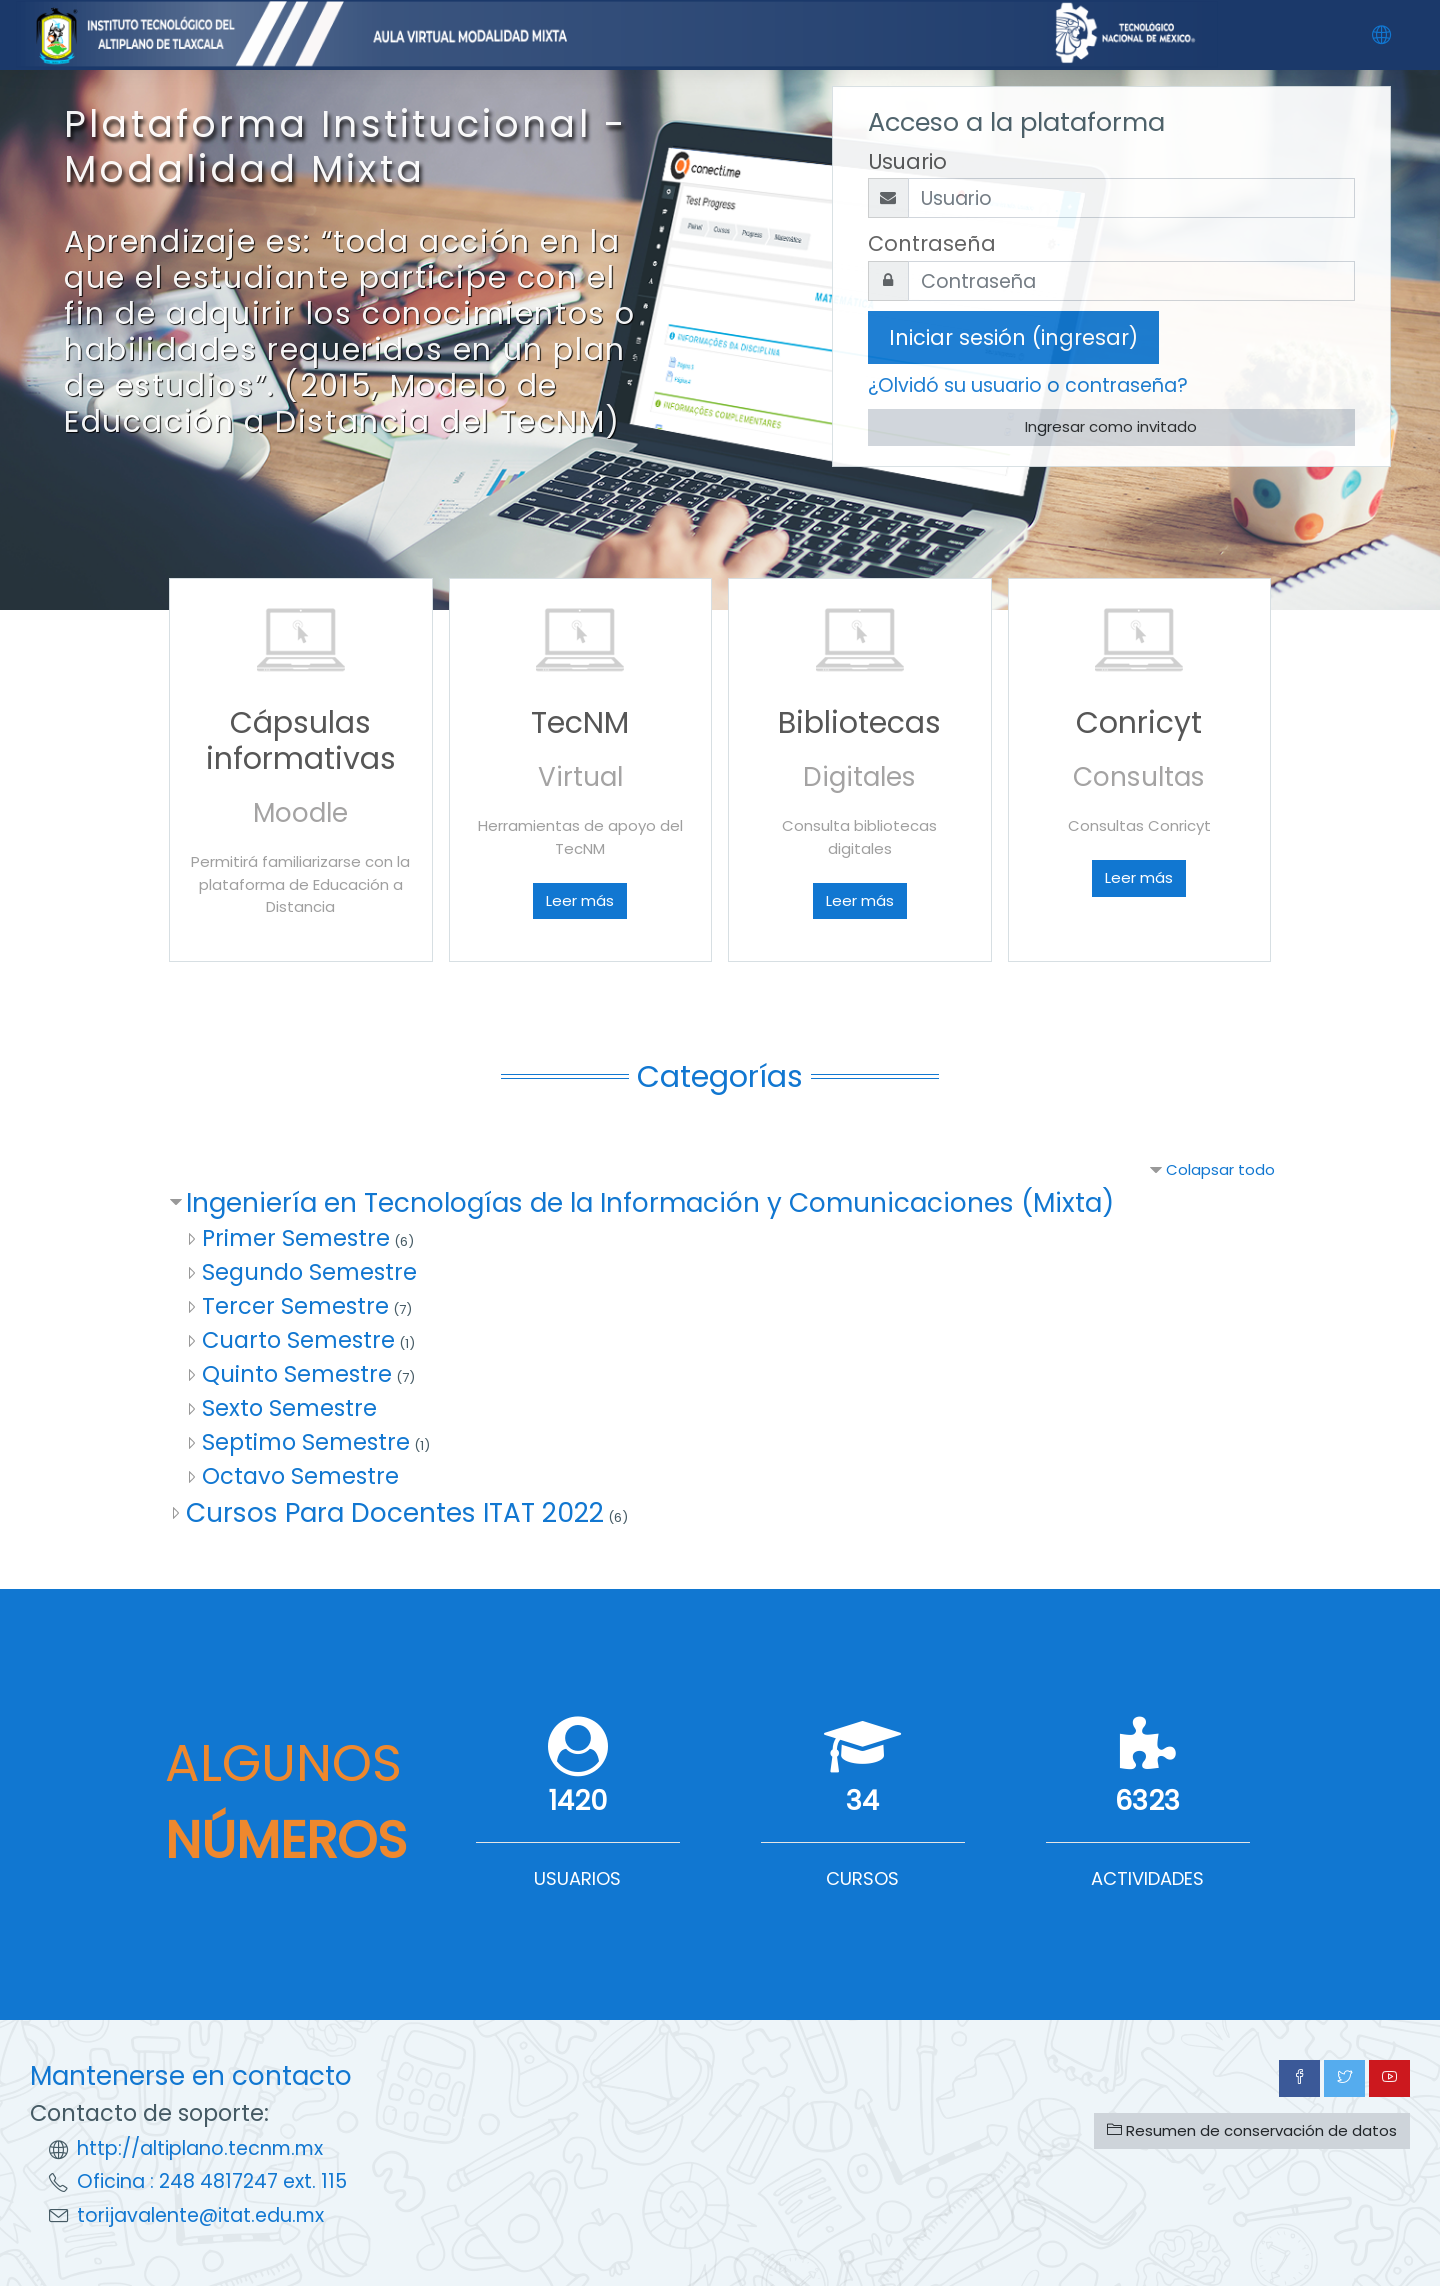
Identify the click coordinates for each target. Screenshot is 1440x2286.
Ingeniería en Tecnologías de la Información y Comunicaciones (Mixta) (650, 1202)
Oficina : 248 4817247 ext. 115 (212, 2181)
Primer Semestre (296, 1238)
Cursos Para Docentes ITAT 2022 (395, 1512)
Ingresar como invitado (1111, 426)
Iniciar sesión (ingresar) (1013, 337)
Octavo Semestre (300, 1476)
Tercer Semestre (295, 1306)
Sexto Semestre (289, 1408)
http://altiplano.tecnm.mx (200, 2148)
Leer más (580, 900)
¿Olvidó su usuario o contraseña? (1028, 385)
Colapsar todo (1220, 1169)
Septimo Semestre (306, 1442)
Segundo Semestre (309, 1272)
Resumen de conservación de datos (1252, 2130)
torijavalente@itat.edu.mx (200, 2215)
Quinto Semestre (297, 1374)
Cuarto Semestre (298, 1340)
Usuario (907, 161)
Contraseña (932, 243)
